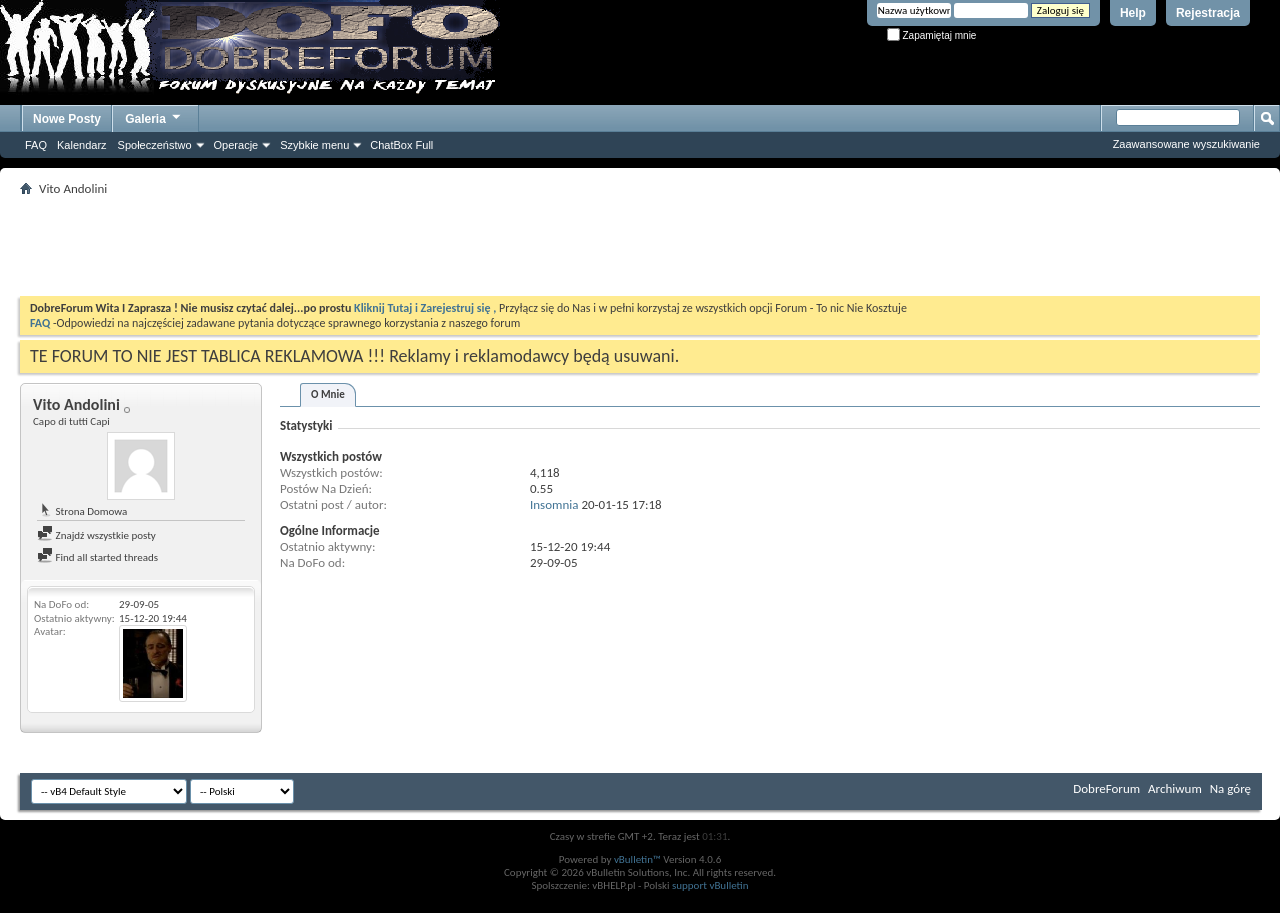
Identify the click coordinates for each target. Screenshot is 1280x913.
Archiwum (1175, 788)
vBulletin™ (637, 859)
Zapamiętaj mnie (932, 35)
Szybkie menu (314, 145)
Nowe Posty (67, 119)
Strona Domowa (82, 511)
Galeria (154, 116)
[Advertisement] (640, 246)
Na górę (1230, 788)
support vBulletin (710, 885)
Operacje (236, 145)
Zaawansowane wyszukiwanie (1186, 144)
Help (1133, 13)
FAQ (36, 145)
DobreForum (1106, 788)
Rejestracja (1208, 13)
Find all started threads (97, 557)
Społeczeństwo (155, 145)
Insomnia (554, 504)
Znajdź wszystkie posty (96, 535)
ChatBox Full (401, 145)
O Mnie (328, 394)
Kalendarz (82, 145)
